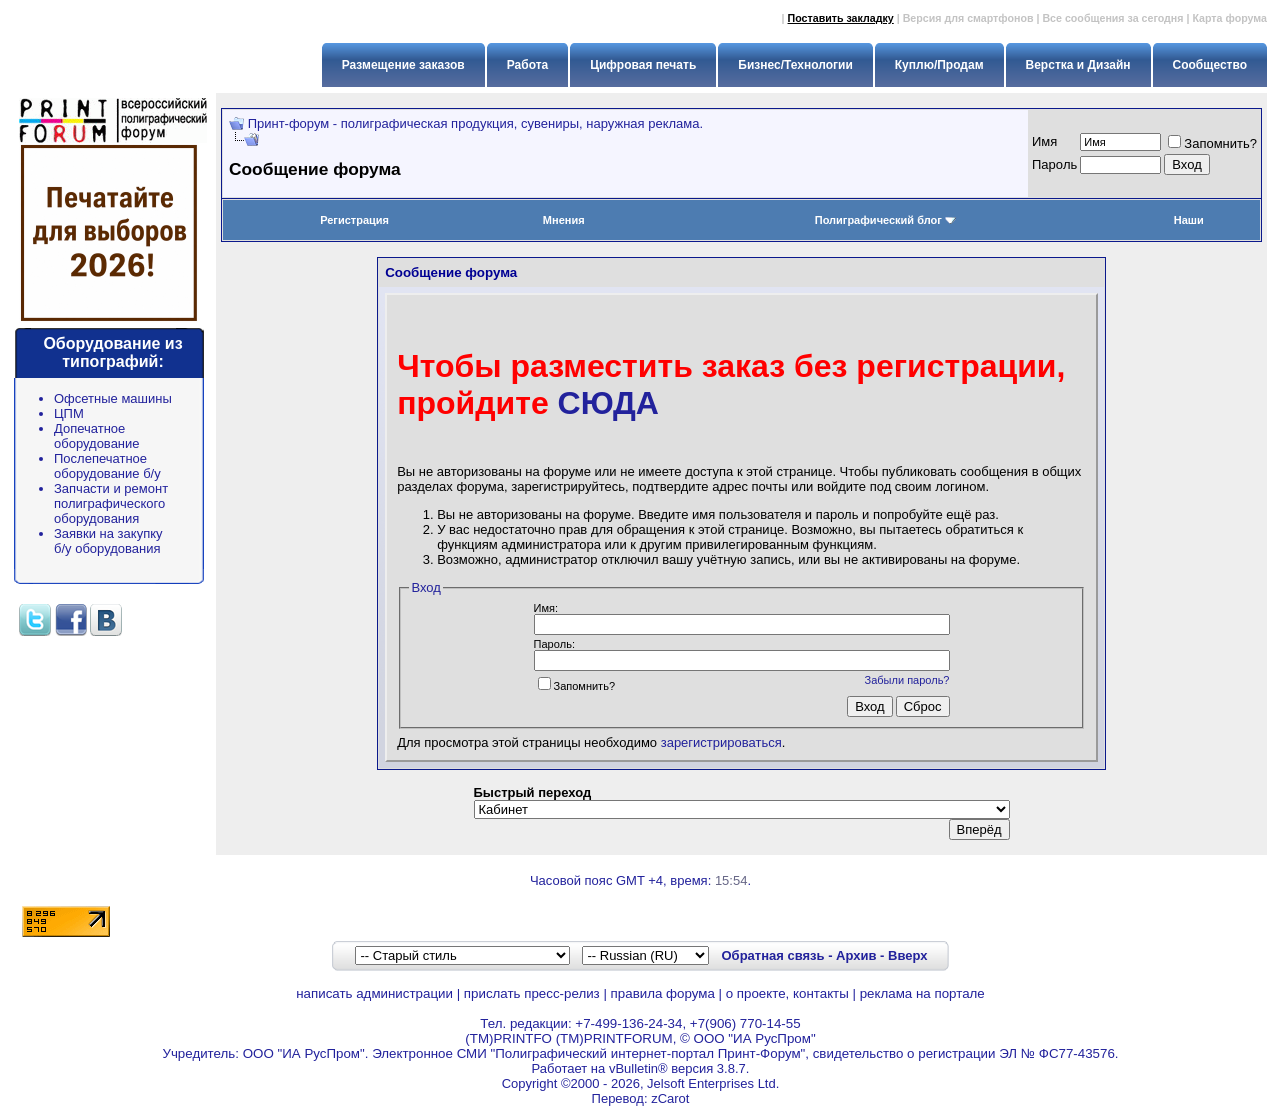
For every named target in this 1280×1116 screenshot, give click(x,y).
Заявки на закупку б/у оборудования (108, 541)
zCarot (670, 1098)
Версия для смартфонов (968, 18)
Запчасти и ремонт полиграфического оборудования (111, 503)
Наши (1189, 220)
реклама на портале (922, 993)
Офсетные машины (113, 398)
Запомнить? (1212, 143)
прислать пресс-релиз (532, 993)
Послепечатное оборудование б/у (107, 466)
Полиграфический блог (885, 220)
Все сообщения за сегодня (1112, 18)
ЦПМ (69, 413)
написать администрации (374, 993)
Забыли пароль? (907, 680)
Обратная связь (772, 955)
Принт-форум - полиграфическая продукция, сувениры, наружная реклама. (475, 123)
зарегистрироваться (721, 742)
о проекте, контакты (787, 993)
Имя (1044, 141)
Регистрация (354, 220)
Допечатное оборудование (97, 436)
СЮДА (608, 403)
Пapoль (1054, 164)
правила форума (663, 993)
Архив (856, 955)
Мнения (564, 220)
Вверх (907, 955)
